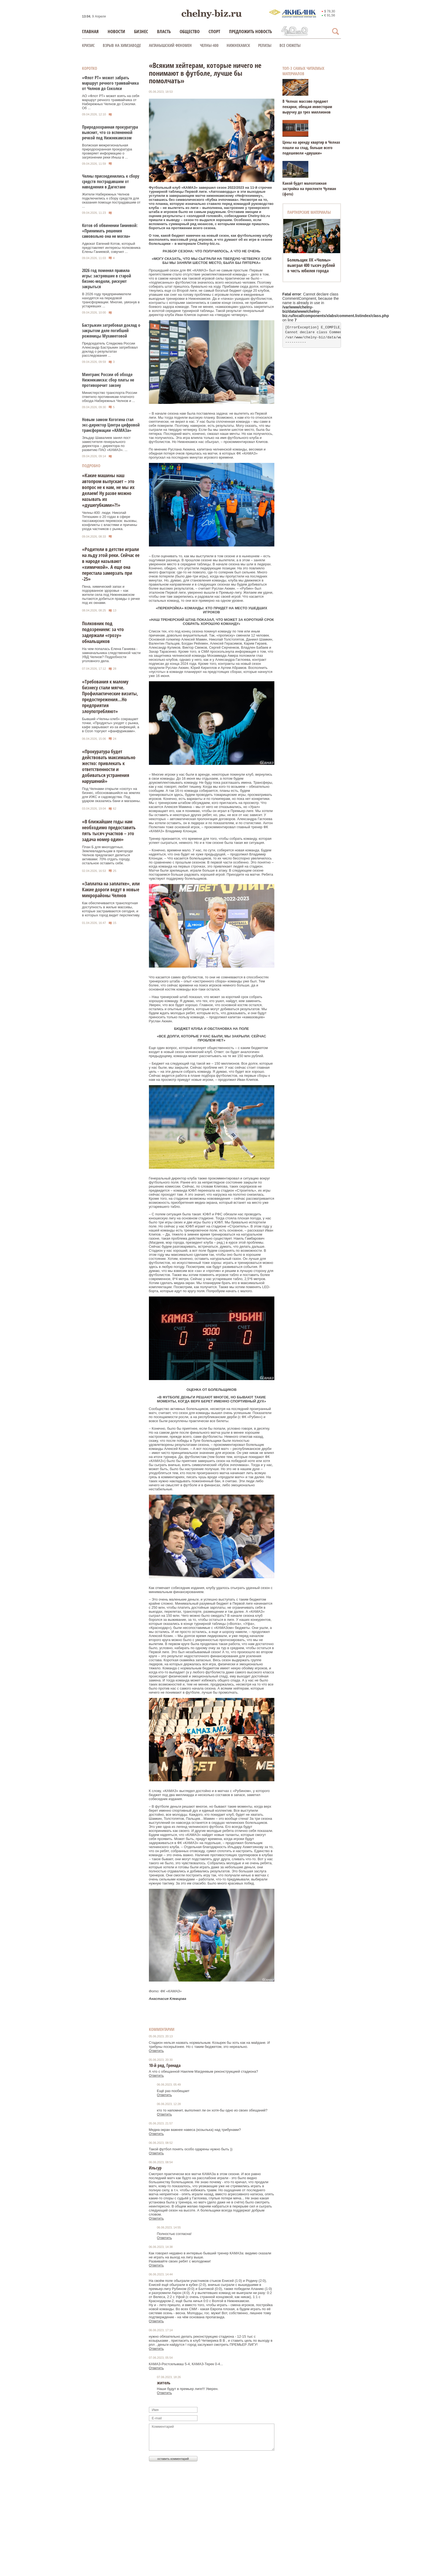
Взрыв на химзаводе (122, 45)
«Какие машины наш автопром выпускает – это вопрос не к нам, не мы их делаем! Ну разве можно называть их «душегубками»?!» (108, 490)
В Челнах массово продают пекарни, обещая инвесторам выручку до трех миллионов (307, 106)
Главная (90, 31)
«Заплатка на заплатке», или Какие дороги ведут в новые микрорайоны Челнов (111, 889)
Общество (190, 31)
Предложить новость (250, 31)
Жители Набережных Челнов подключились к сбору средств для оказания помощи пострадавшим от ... (111, 200)
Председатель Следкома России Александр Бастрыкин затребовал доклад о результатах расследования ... (110, 349)
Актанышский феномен (170, 45)
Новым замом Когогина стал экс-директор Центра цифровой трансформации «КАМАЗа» (111, 425)
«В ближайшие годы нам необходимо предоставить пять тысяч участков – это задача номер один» (109, 830)
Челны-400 (209, 45)
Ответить (156, 2051)
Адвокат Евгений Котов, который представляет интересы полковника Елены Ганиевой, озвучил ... (111, 248)
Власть (164, 31)
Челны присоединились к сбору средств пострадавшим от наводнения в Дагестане (110, 181)
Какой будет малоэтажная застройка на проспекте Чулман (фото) (309, 188)
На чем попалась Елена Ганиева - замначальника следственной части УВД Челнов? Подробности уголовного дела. (111, 655)
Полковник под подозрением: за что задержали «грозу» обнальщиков (103, 632)
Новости (116, 31)
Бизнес (141, 31)
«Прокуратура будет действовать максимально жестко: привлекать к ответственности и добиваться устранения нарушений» (108, 766)
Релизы (264, 45)
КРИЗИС (88, 45)
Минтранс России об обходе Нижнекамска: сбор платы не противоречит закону (108, 380)
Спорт (214, 31)
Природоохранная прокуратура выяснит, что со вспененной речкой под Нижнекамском (110, 132)
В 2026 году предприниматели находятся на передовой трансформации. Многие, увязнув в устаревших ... (111, 300)
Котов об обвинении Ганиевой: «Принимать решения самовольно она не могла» (110, 230)
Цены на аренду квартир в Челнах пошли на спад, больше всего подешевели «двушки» (311, 147)
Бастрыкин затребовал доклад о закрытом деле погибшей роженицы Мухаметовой (111, 330)
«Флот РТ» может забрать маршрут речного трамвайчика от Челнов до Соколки (110, 83)
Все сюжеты (290, 45)
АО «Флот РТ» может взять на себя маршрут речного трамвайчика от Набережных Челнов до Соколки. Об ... (110, 102)
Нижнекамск (238, 45)
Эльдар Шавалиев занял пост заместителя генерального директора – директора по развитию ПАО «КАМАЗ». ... (106, 444)
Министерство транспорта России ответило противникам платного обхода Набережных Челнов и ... (109, 397)
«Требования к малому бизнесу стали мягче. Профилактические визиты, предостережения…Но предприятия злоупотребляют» (110, 696)
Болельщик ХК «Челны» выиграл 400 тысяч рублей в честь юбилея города (311, 265)
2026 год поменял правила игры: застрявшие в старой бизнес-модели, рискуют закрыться (106, 278)
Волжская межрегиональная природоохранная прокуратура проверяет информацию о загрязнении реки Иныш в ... (107, 151)
